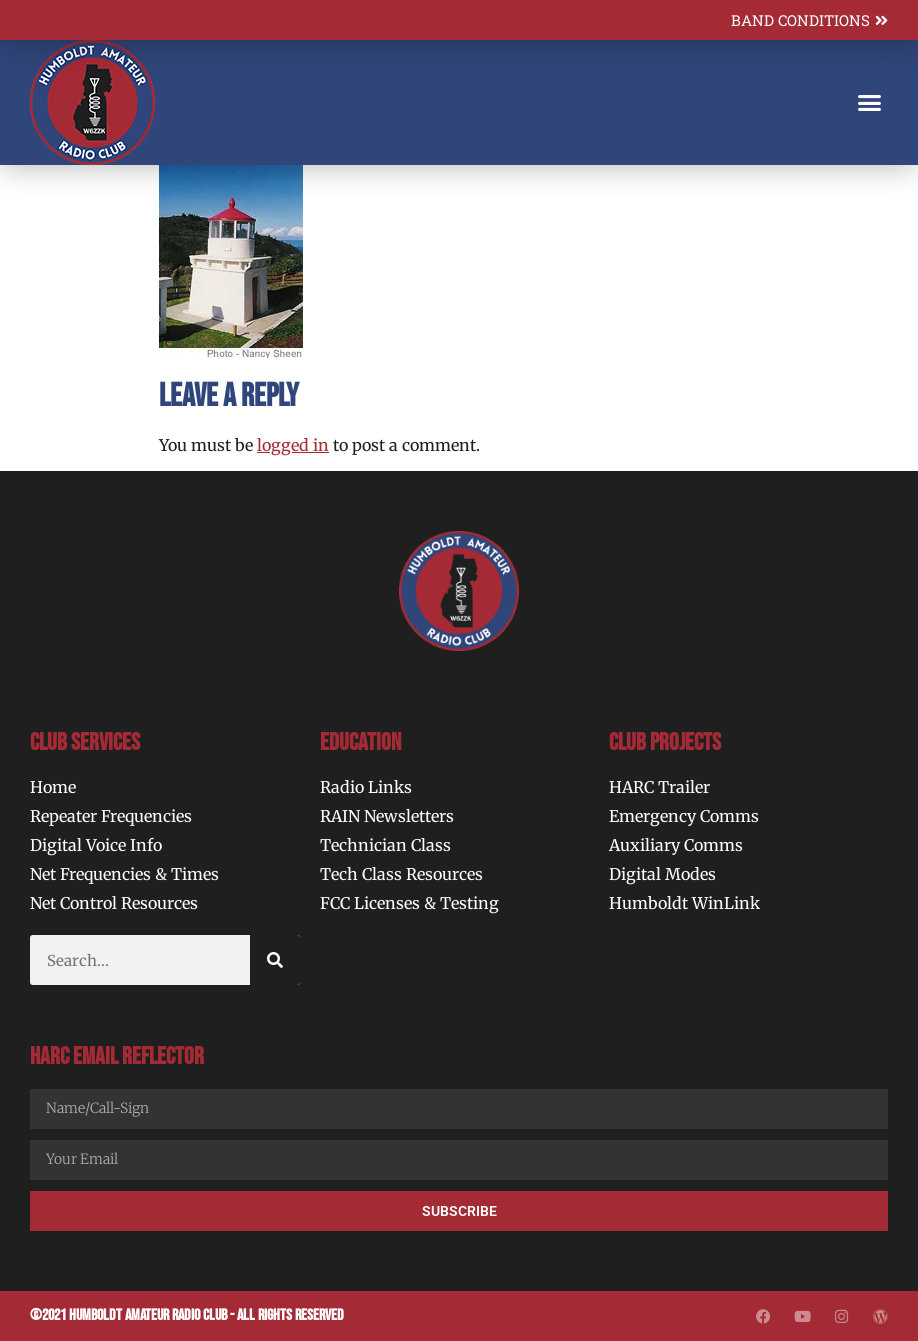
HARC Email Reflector (117, 1056)
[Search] (275, 960)
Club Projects (665, 742)
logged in (293, 445)
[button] (869, 103)
